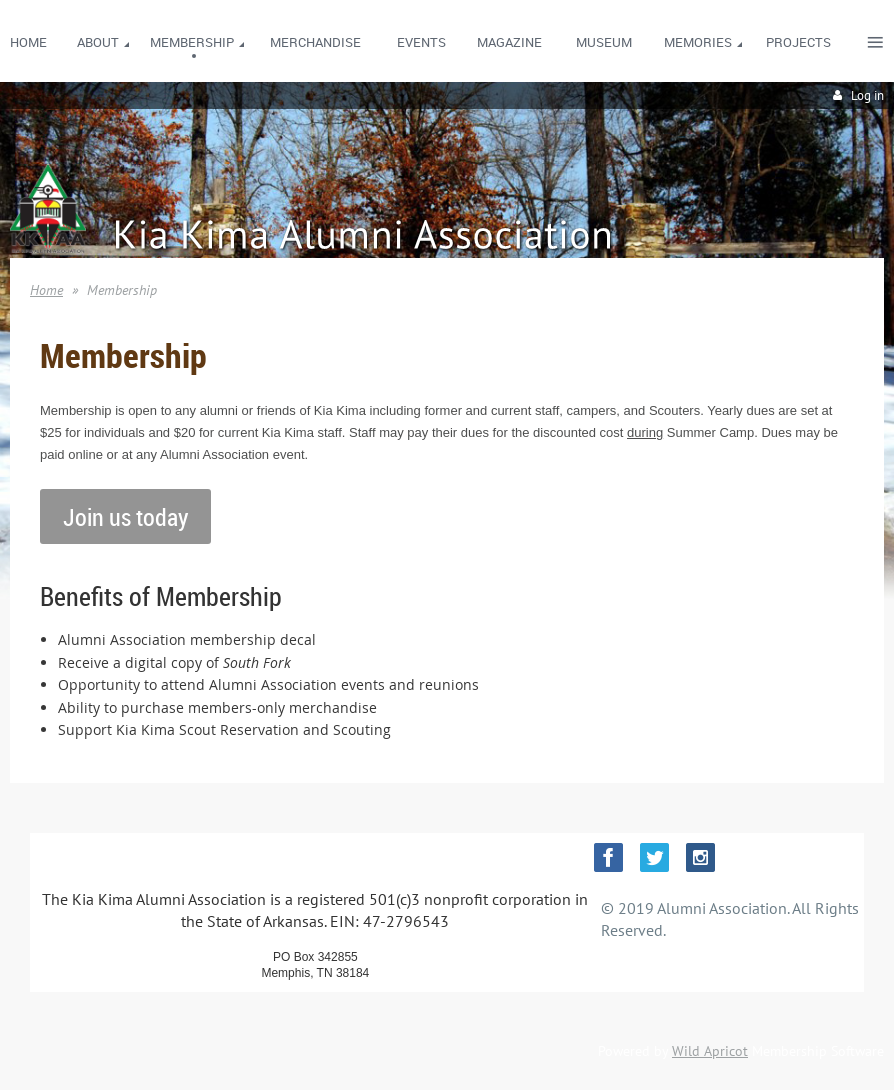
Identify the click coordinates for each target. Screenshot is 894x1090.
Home (46, 290)
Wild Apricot (710, 1051)
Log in (867, 95)
